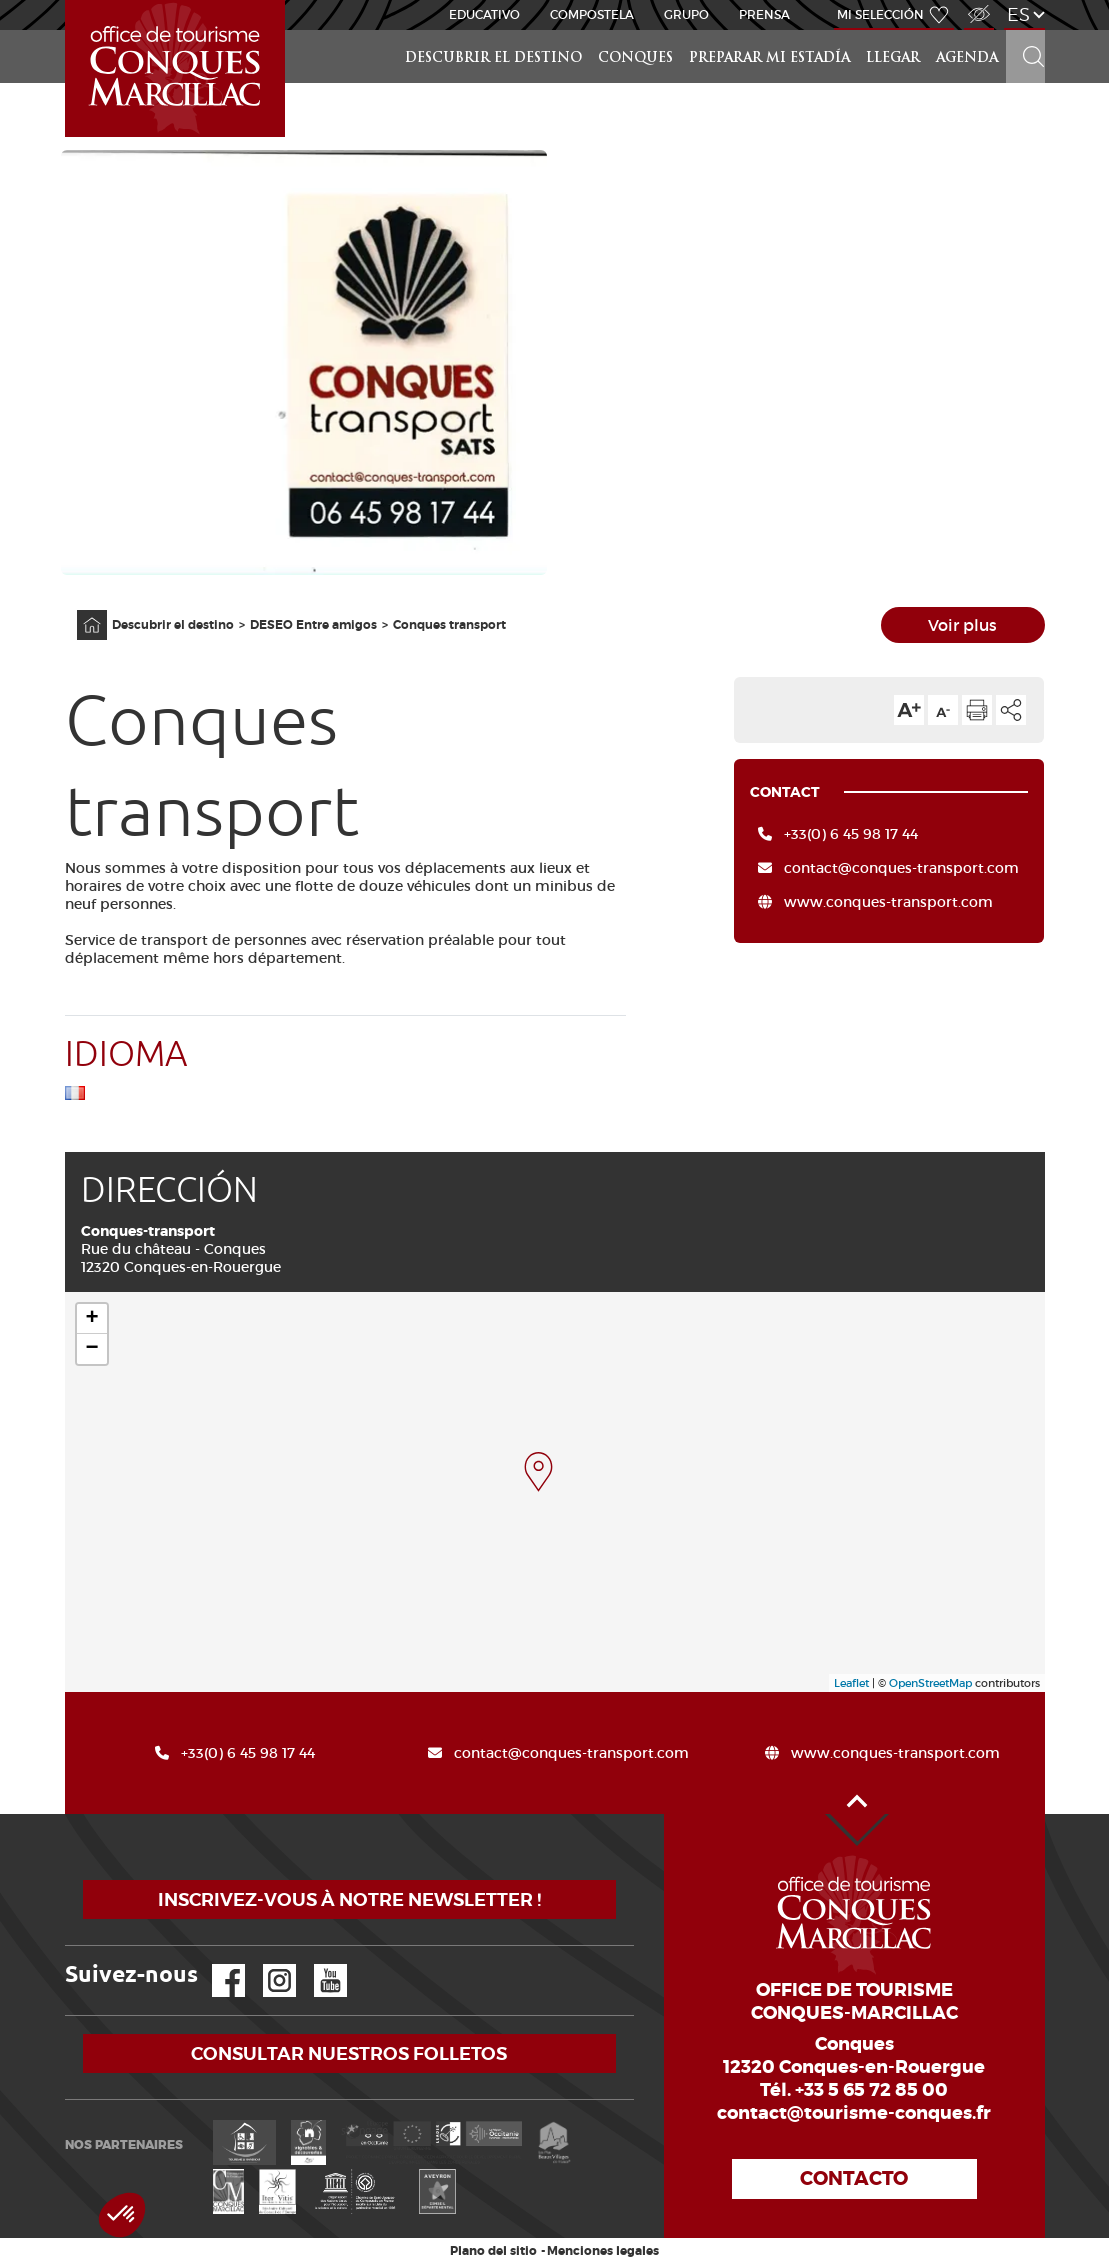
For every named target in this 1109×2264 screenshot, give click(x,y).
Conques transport (449, 625)
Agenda (967, 58)
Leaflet (851, 1683)
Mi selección (880, 14)
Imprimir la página (977, 710)
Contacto (854, 2178)
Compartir (1011, 710)
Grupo (686, 14)
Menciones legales (603, 2251)
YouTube (317, 1964)
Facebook (216, 1964)
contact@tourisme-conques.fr (854, 2113)
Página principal (82, 610)
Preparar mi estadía (769, 58)
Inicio (67, 0)
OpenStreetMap (930, 1683)
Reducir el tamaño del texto (943, 710)
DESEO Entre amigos (313, 625)
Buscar (1025, 30)
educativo (484, 14)
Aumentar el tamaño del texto (909, 710)
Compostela (592, 14)
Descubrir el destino (493, 58)
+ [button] (91, 1319)
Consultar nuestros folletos (349, 2053)
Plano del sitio (493, 2251)
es (1018, 14)
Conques (635, 58)
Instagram (265, 1964)
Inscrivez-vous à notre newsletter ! (349, 1899)
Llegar (893, 58)
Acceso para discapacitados (978, 3)
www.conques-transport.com (888, 902)
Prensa (764, 14)
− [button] (91, 1349)
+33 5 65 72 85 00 (871, 2090)
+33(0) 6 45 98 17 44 (851, 834)
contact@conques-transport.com (901, 868)
